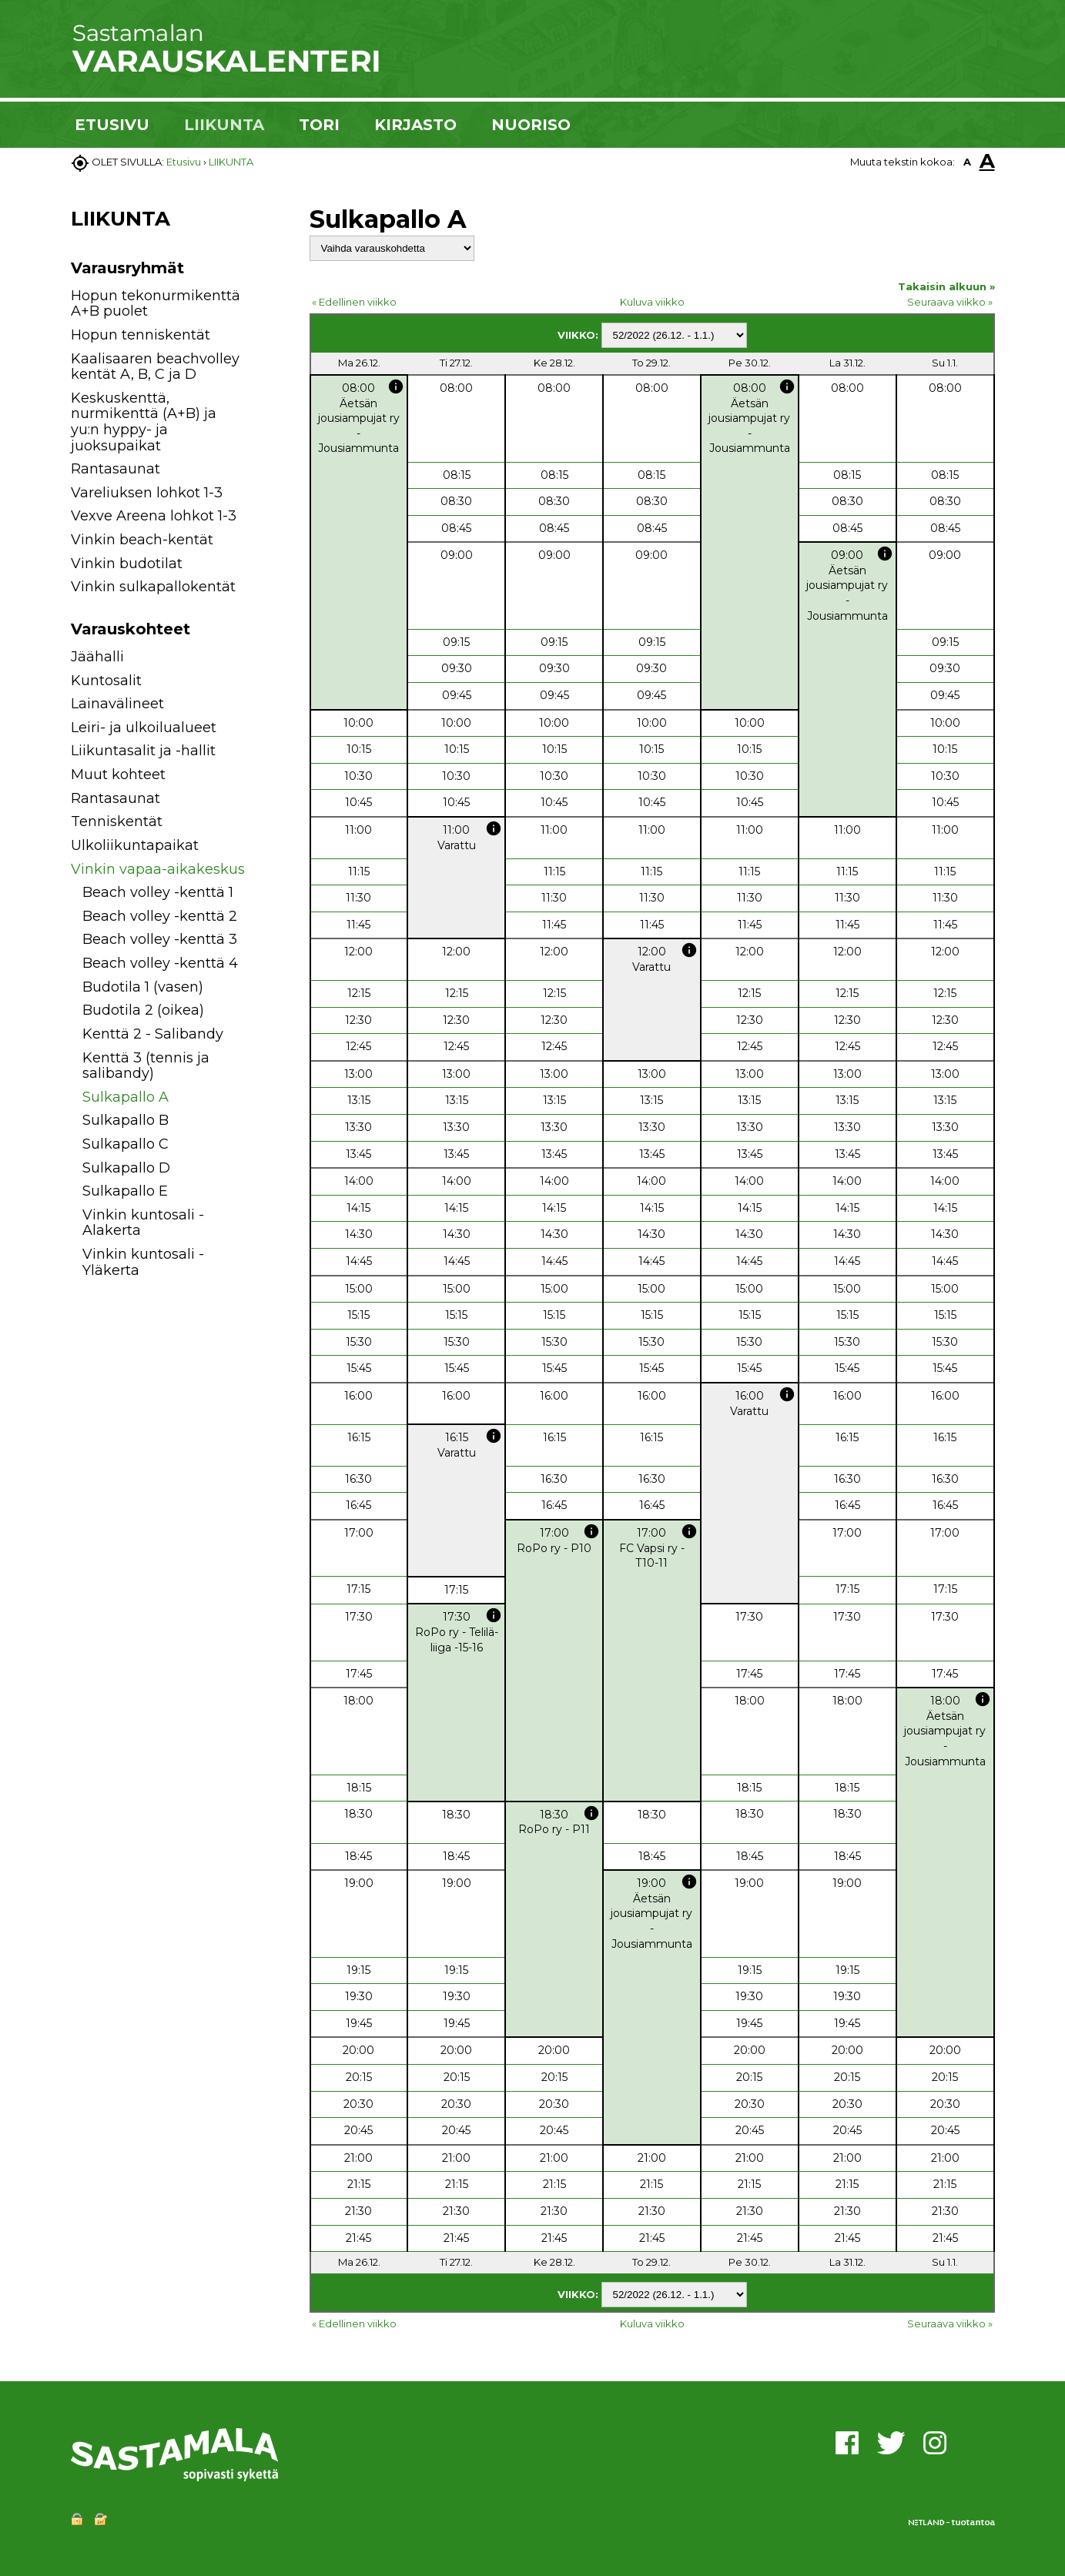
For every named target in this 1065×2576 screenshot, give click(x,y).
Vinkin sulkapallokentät (153, 586)
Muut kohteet (118, 774)
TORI (319, 124)
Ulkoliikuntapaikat (135, 845)
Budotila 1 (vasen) (142, 987)
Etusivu (183, 162)
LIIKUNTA (224, 124)
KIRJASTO (415, 124)
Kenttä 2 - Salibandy (152, 1033)
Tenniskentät (116, 821)
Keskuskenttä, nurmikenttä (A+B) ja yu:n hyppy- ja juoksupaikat (143, 422)
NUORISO (531, 124)
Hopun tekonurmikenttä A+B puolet (155, 303)
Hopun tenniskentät (140, 334)
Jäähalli (97, 656)
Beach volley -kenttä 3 (159, 939)
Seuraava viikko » (950, 302)
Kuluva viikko (652, 302)
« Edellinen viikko (354, 302)
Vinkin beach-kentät (142, 539)
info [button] (395, 386)
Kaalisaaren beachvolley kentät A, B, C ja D (155, 366)
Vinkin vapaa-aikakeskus (158, 869)
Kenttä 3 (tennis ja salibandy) (145, 1065)
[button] (265, 659)
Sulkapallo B (125, 1120)
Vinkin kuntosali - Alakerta (143, 1222)
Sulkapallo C (125, 1144)
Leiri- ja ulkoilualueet (143, 727)
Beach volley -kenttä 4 (160, 963)
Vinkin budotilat (127, 563)
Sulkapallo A (125, 1097)
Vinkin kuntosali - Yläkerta (143, 1262)
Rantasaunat (115, 468)
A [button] (967, 162)
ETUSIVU (112, 124)
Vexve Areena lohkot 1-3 (153, 515)
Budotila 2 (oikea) (143, 1010)
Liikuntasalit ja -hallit (143, 750)
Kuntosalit (106, 680)
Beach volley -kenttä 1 (157, 892)
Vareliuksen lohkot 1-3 (147, 492)
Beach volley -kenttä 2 (159, 916)
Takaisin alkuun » (946, 286)
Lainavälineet (117, 703)
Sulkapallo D (126, 1167)
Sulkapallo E (125, 1191)
